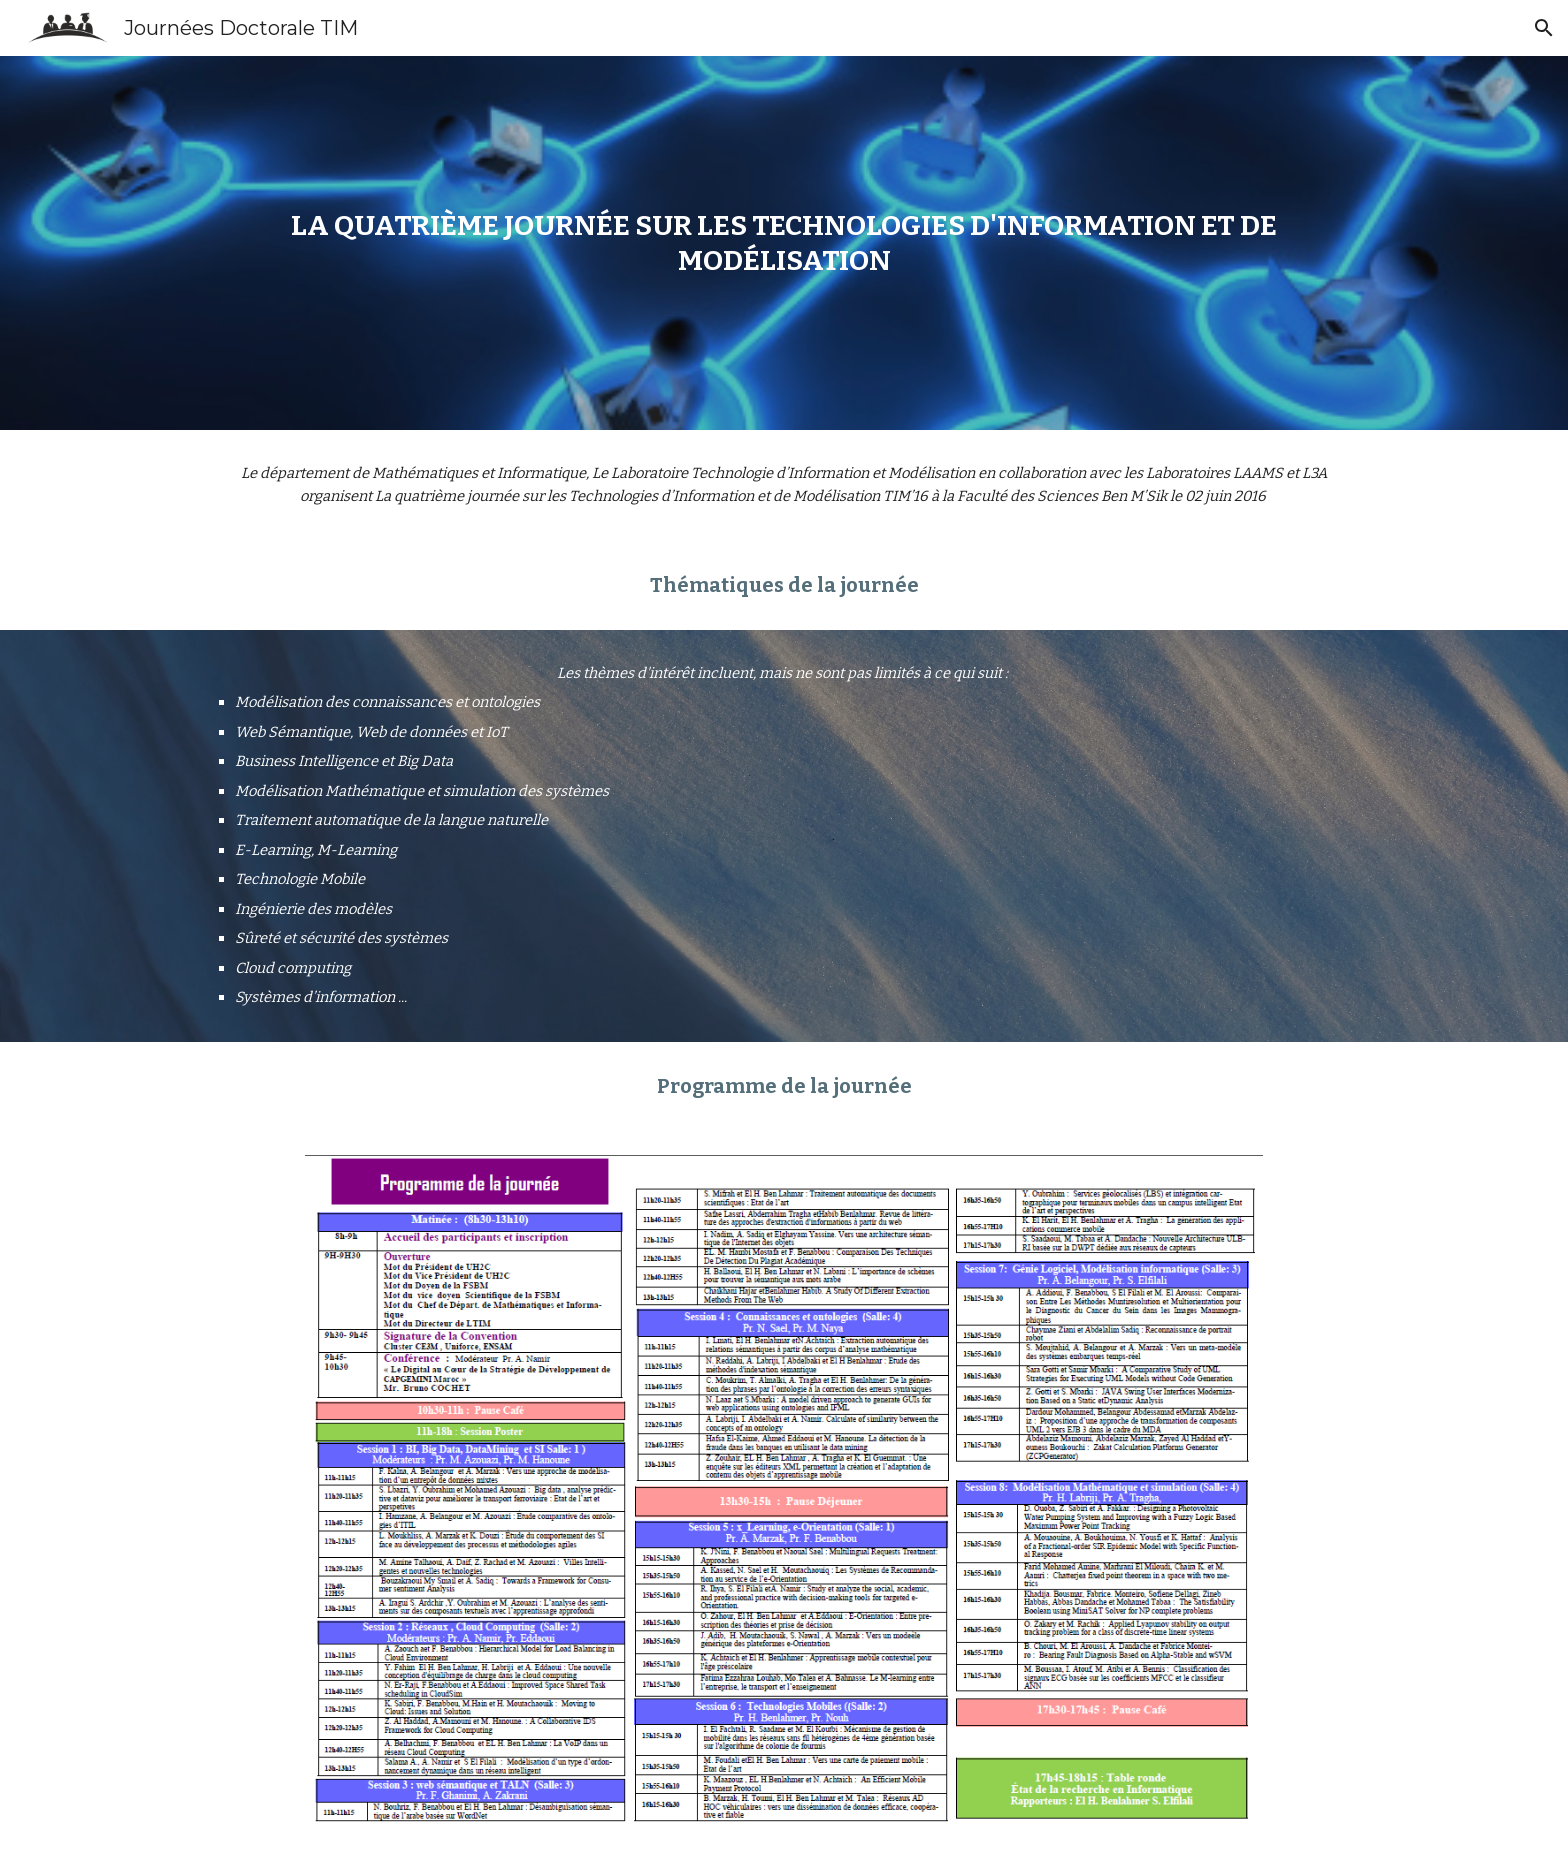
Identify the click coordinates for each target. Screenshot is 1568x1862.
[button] (1544, 28)
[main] (784, 243)
